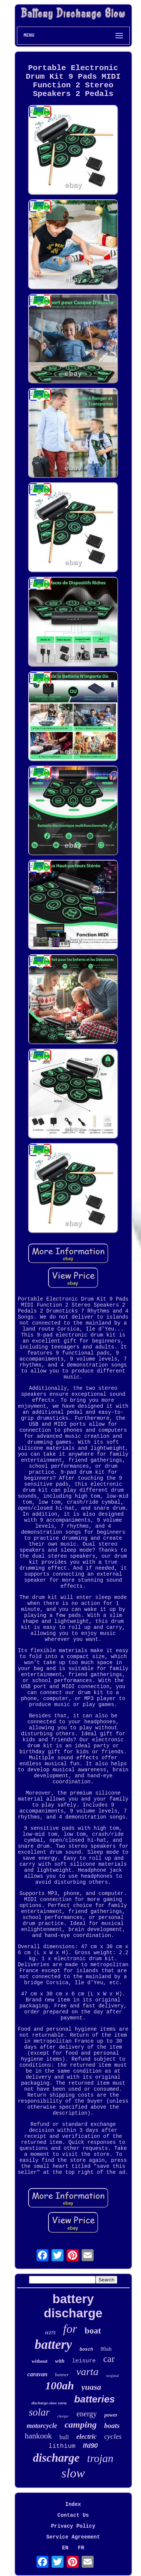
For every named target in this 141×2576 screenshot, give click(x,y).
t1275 (50, 2332)
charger (63, 2416)
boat (93, 2330)
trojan (100, 2458)
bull (64, 2437)
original (112, 2375)
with (60, 2361)
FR (81, 2548)
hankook (38, 2435)
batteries (94, 2399)
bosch (86, 2349)
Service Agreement (73, 2537)
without (40, 2361)
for (70, 2328)
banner (62, 2374)
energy (86, 2414)
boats (112, 2425)
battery (53, 2344)
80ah (105, 2349)
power (110, 2415)
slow (73, 2473)
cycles (112, 2436)
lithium (62, 2446)
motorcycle (42, 2425)
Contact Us (73, 2515)
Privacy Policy (73, 2526)
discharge (56, 2457)
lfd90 (90, 2445)
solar (39, 2412)
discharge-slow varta (49, 2403)
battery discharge (73, 2306)
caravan (37, 2374)
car (109, 2359)
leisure (84, 2361)
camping (81, 2424)
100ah (59, 2385)
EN (65, 2548)
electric (86, 2436)
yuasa (92, 2387)
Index (73, 2504)
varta (87, 2371)
